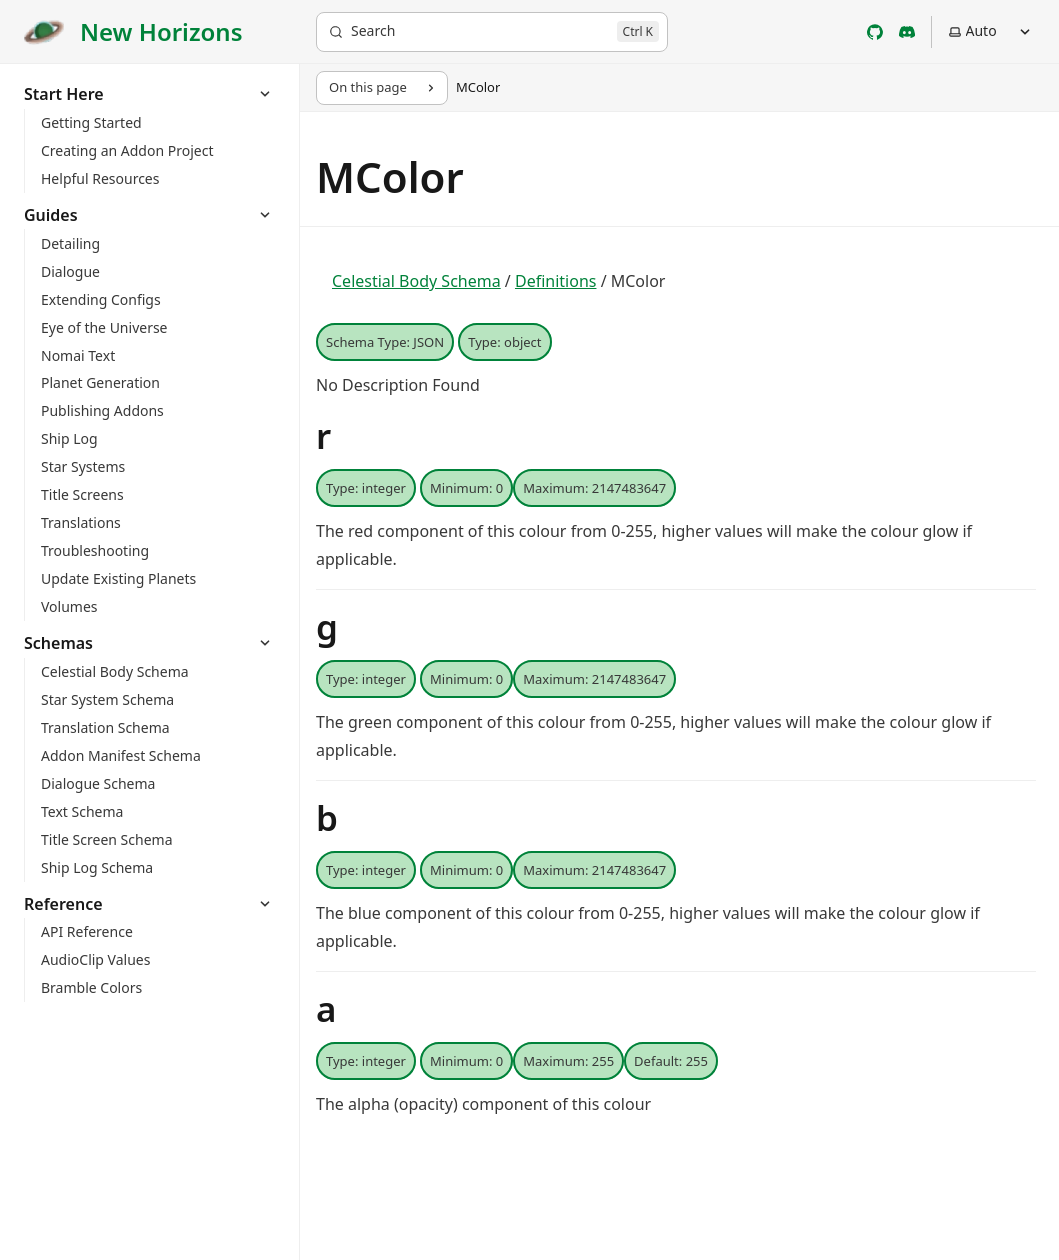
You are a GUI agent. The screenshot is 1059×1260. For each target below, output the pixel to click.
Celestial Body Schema (416, 281)
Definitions (556, 281)
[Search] (492, 32)
